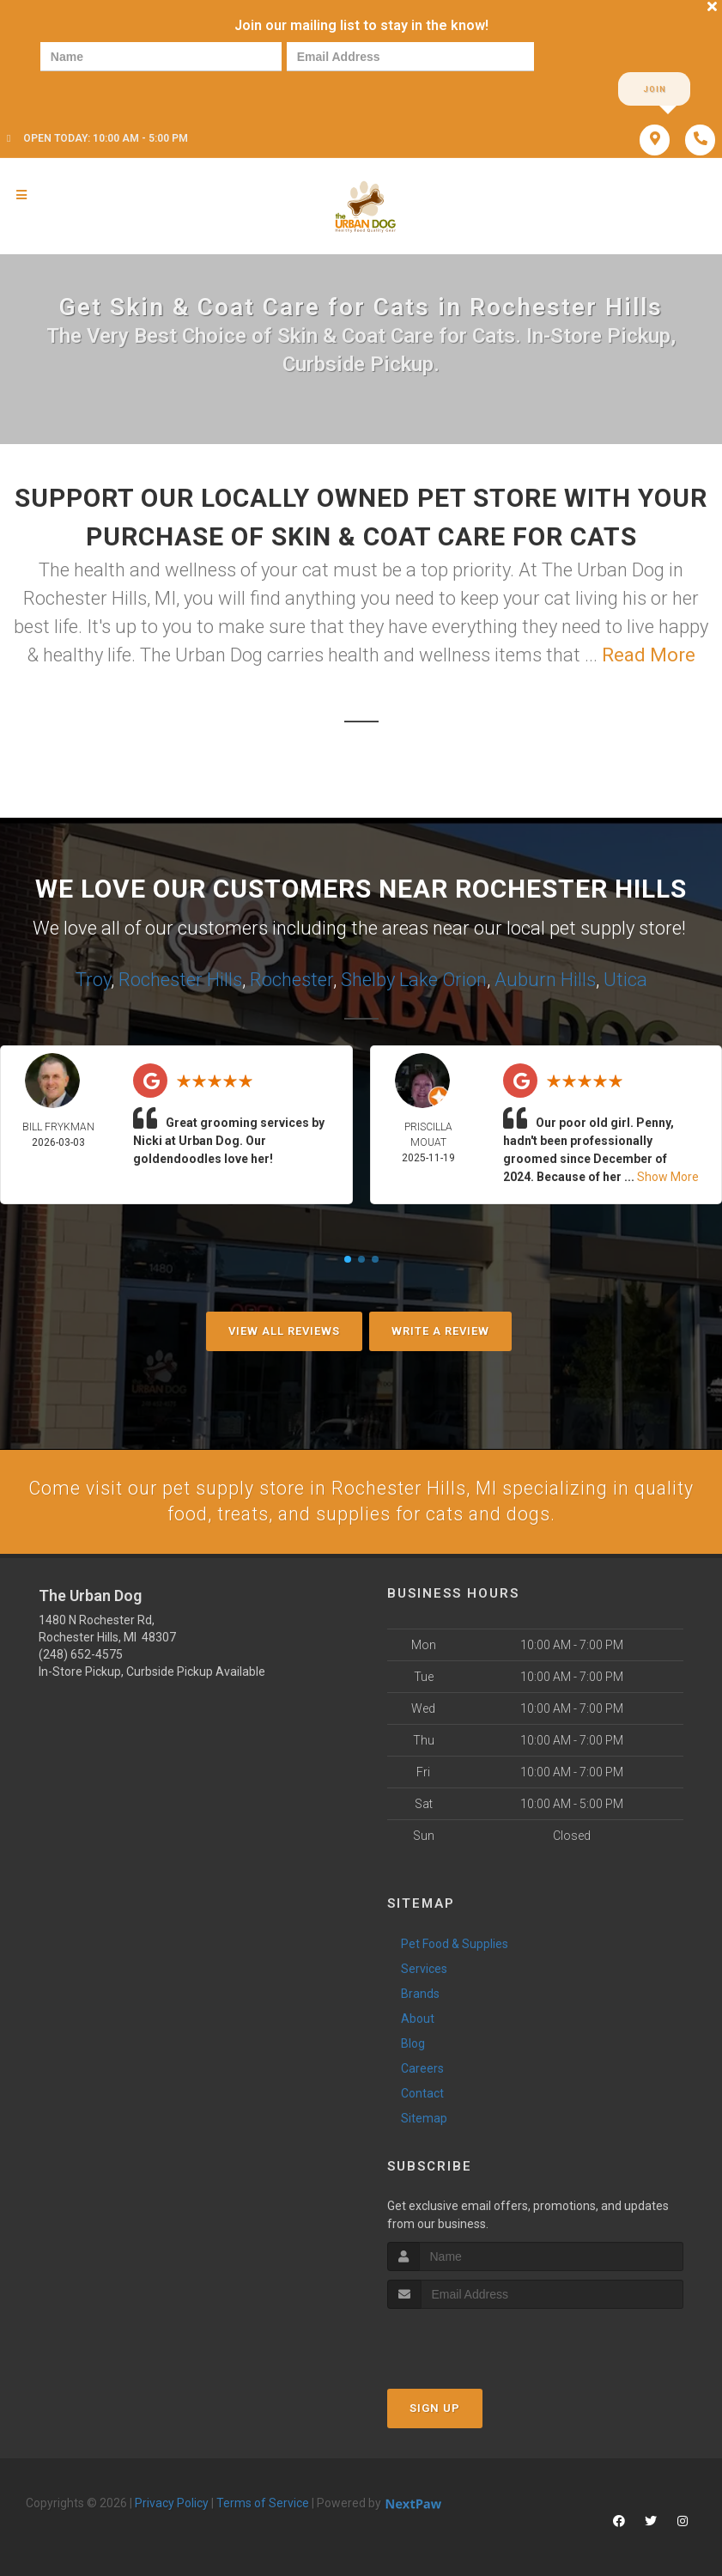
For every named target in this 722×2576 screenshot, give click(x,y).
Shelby (368, 979)
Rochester (291, 979)
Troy (93, 979)
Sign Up (435, 2408)
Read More (648, 656)
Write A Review (440, 1331)
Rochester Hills (180, 979)
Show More (668, 1177)
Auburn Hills (545, 979)
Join (654, 89)
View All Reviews (284, 1331)
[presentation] (98, 88)
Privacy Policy (172, 2504)
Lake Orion (443, 979)
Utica (625, 979)
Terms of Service (262, 2504)
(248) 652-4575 (81, 1655)
